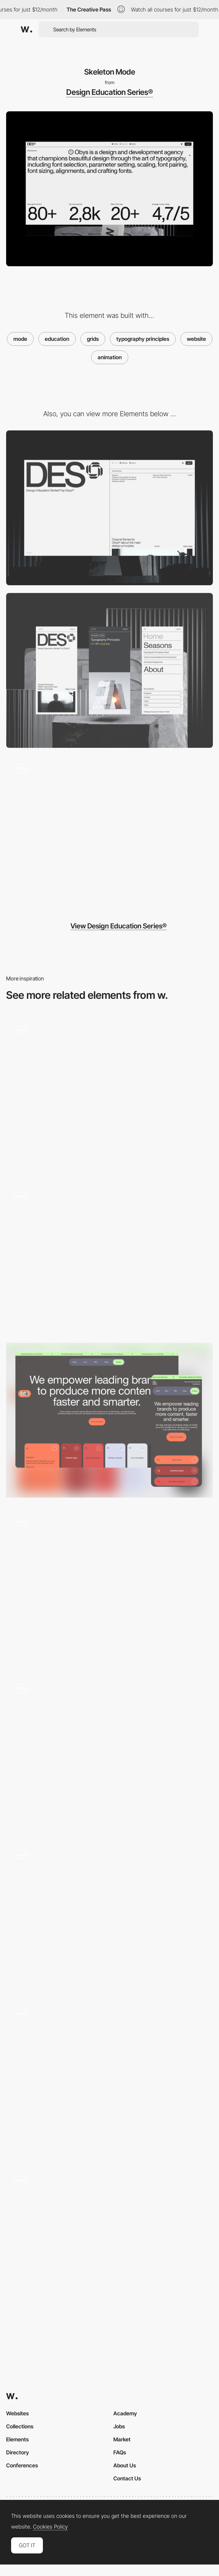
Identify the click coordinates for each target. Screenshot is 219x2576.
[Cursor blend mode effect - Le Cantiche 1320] (109, 1257)
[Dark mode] (109, 1420)
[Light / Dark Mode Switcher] (109, 1094)
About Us (124, 2465)
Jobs (119, 2426)
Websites (17, 2413)
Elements (17, 2439)
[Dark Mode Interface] (109, 1586)
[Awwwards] (26, 29)
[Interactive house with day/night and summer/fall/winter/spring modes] (109, 1753)
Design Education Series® (109, 92)
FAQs (119, 2452)
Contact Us (127, 2478)
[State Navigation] (109, 2244)
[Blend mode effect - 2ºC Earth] (109, 1916)
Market (122, 2439)
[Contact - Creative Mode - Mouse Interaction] (109, 2078)
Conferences (22, 2465)
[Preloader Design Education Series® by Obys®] (109, 833)
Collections (19, 2426)
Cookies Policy (50, 2526)
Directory (17, 2452)
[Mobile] (109, 670)
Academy (125, 2413)
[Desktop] (109, 507)
